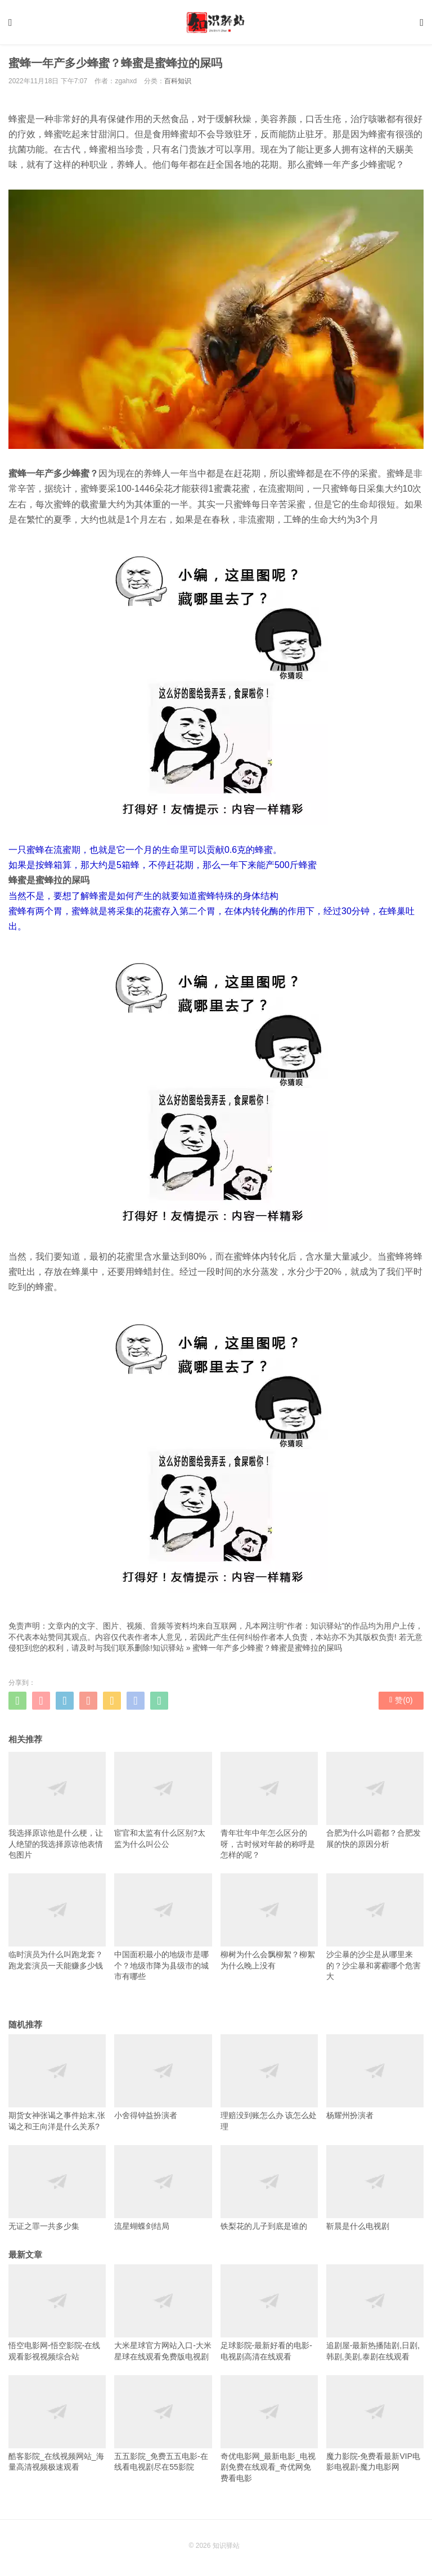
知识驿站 (168, 1647)
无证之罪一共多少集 (57, 2188)
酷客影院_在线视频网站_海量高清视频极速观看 (57, 2423)
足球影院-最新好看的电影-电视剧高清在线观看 (269, 2312)
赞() (400, 1700)
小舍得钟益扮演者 (163, 2077)
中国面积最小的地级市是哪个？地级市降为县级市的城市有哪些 (163, 1927)
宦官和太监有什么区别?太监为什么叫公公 (163, 1800)
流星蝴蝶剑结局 (163, 2188)
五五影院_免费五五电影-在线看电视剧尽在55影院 (163, 2423)
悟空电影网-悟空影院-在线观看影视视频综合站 (57, 2312)
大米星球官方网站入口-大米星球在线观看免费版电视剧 (163, 2312)
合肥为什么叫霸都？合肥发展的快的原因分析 (375, 1800)
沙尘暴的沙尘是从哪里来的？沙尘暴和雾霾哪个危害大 (375, 1927)
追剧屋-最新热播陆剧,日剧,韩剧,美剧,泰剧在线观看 (375, 2312)
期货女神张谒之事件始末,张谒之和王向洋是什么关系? (57, 2082)
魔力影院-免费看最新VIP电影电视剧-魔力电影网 (375, 2423)
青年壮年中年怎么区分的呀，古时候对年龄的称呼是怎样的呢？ (269, 1805)
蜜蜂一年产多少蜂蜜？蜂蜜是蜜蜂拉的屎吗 (267, 1647)
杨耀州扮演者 (375, 2077)
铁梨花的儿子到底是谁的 (269, 2188)
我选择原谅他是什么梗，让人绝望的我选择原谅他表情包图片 (57, 1805)
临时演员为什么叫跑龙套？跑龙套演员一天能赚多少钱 (57, 1921)
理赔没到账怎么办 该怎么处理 (269, 2082)
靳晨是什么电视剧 (375, 2188)
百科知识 (177, 81)
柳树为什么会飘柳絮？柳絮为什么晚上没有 (269, 1921)
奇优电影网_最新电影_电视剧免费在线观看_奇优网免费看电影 (269, 2429)
